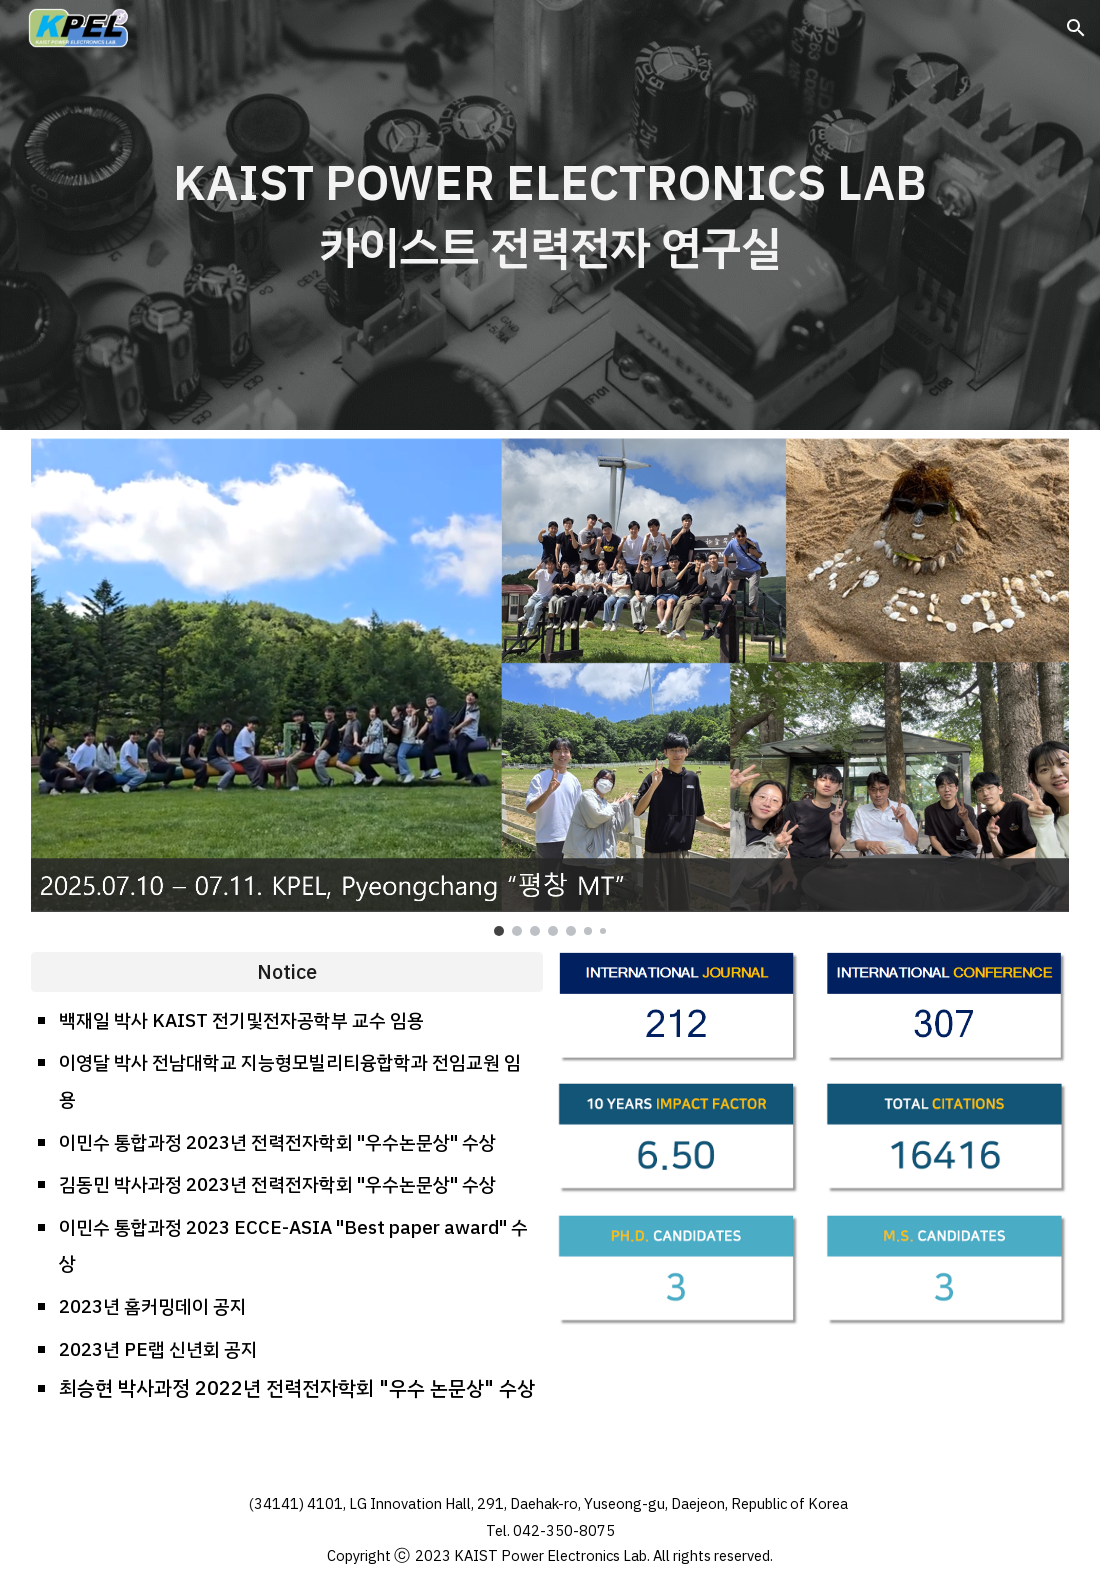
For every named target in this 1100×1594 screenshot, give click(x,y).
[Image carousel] (550, 687)
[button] (1076, 28)
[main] (550, 215)
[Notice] (287, 972)
